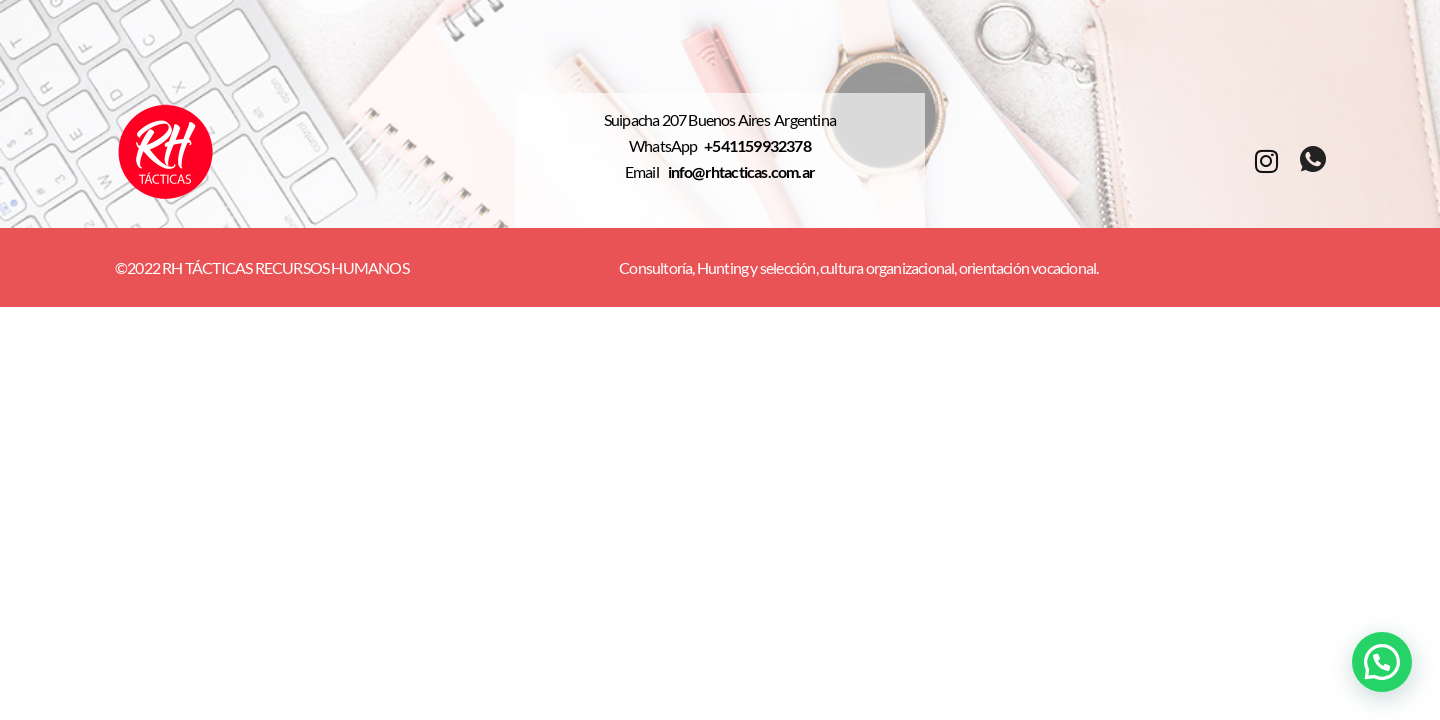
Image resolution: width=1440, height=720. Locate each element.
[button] (1382, 662)
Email (646, 171)
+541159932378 (757, 145)
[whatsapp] (1312, 160)
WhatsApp (666, 145)
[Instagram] (1266, 159)
